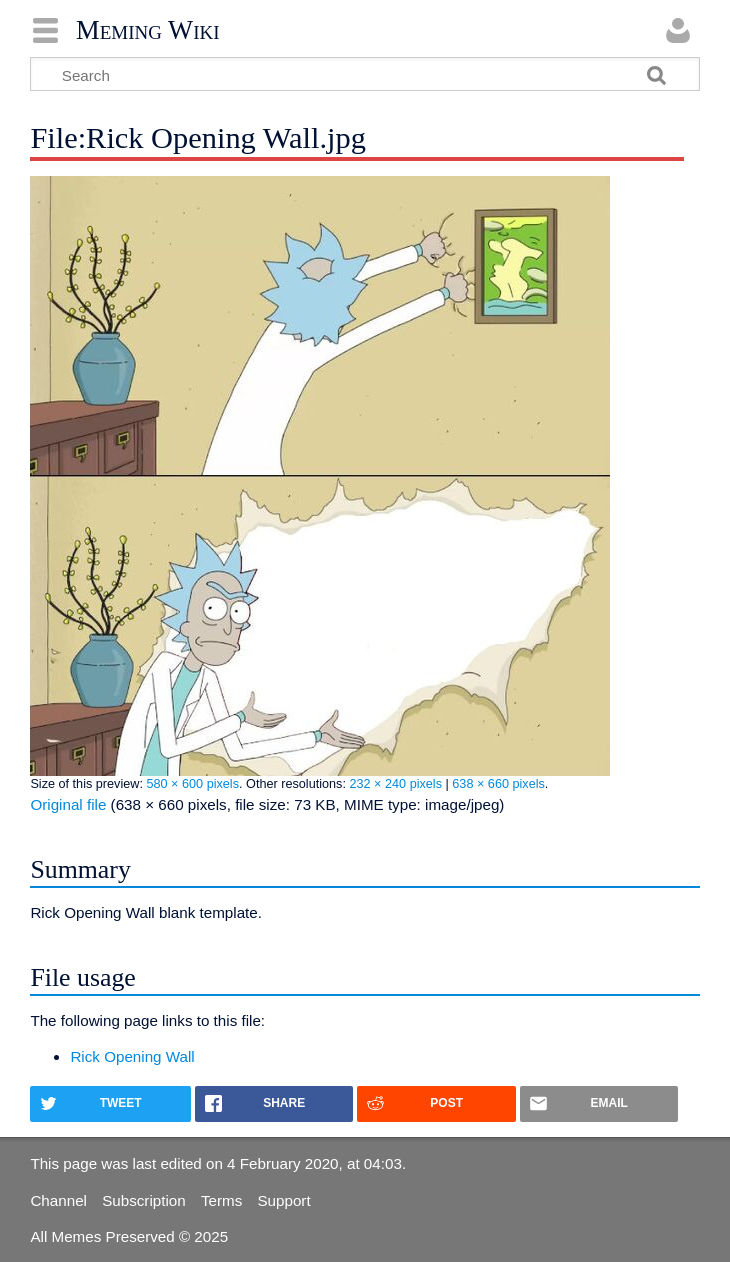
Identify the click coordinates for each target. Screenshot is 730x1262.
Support (283, 1200)
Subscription (144, 1200)
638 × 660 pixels (498, 784)
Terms (221, 1200)
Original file (68, 804)
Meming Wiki (148, 30)
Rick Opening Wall (132, 1056)
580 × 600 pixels (192, 784)
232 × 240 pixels (395, 784)
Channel (58, 1200)
